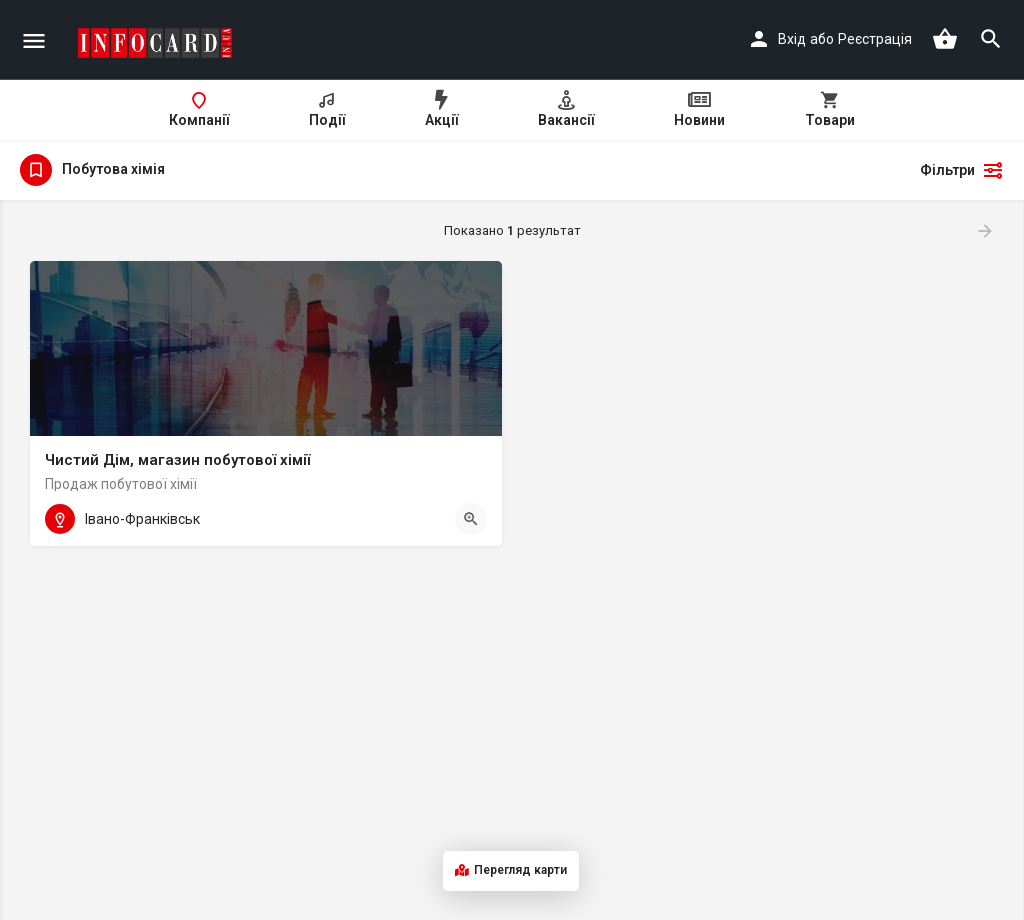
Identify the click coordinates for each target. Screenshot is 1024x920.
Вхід (792, 39)
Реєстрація (875, 39)
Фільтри (962, 170)
